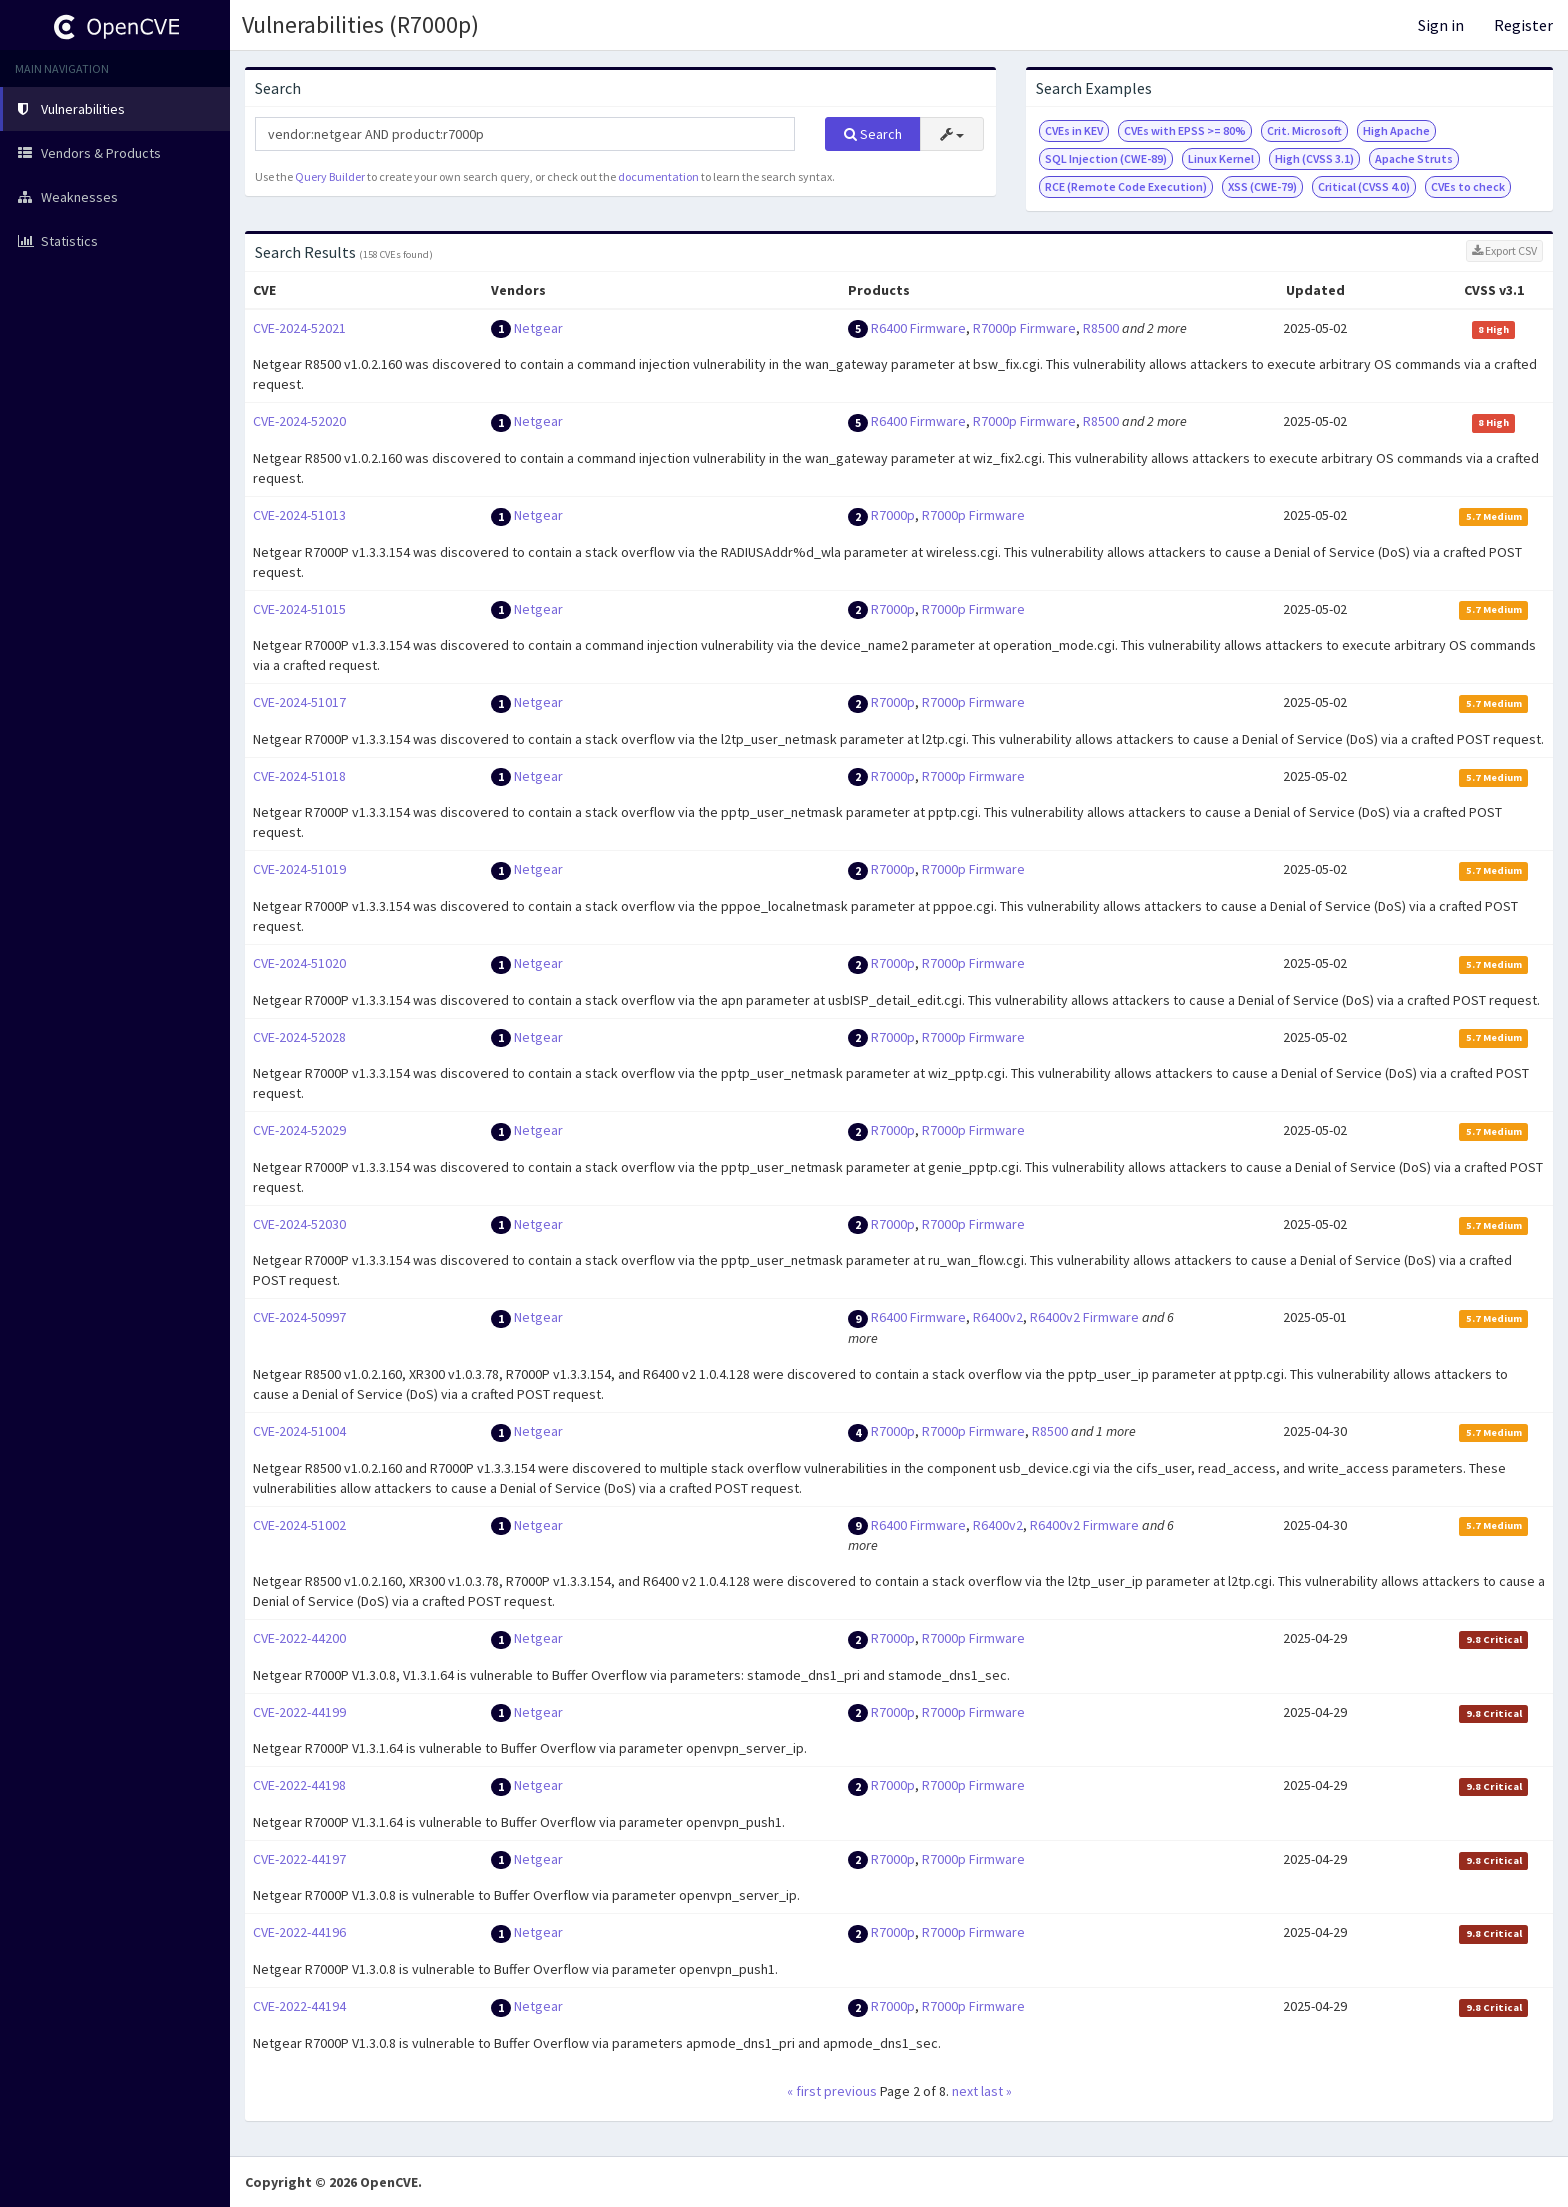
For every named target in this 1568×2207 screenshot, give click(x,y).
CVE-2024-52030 (299, 1224)
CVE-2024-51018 (299, 776)
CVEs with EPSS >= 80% (1185, 130)
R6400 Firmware (918, 328)
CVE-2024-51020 (299, 963)
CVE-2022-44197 (299, 1859)
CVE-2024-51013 (299, 515)
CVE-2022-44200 (299, 1638)
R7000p (893, 515)
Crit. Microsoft (1304, 130)
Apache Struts (1414, 158)
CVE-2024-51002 (299, 1525)
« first (804, 2091)
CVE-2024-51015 (299, 609)
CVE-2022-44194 (299, 2006)
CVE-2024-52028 (299, 1037)
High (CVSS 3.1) (1314, 158)
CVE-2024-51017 (299, 702)
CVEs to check (1468, 186)
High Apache (1396, 130)
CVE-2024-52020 (299, 421)
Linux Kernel (1221, 158)
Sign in (1441, 25)
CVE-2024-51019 (299, 869)
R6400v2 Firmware (1084, 1317)
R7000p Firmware (1024, 328)
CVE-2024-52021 (299, 328)
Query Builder (330, 176)
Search (873, 134)
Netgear (538, 328)
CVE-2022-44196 (299, 1932)
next (965, 2091)
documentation (658, 176)
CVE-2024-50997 (299, 1317)
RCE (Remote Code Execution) (1126, 186)
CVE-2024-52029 (299, 1130)
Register (1523, 25)
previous (850, 2091)
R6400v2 (998, 1317)
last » (996, 2091)
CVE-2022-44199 (299, 1712)
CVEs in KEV (1074, 130)
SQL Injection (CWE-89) (1106, 158)
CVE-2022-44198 (299, 1785)
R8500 (1101, 328)
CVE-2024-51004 (299, 1431)
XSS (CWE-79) (1262, 186)
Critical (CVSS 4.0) (1364, 186)
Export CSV (1504, 250)
